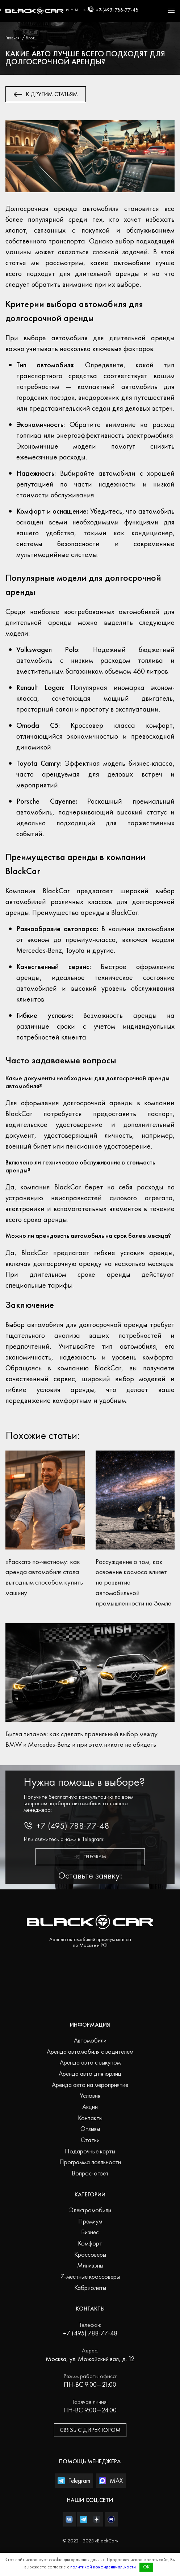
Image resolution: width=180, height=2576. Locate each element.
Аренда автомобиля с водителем (90, 2051)
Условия (90, 2095)
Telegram (90, 1856)
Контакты (90, 2118)
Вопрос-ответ (90, 2173)
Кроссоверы (90, 2254)
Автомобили (90, 2040)
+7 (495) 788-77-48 (113, 9)
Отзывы (90, 2129)
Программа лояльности (90, 2162)
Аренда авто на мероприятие (90, 2084)
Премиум (90, 2221)
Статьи (90, 2140)
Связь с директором (90, 2430)
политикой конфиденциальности (103, 2567)
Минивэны (90, 2265)
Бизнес (90, 2232)
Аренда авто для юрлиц (90, 2073)
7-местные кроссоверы (90, 2276)
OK (146, 2567)
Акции (90, 2106)
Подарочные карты (90, 2151)
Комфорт (90, 2243)
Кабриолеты (90, 2287)
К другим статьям (46, 94)
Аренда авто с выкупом (90, 2062)
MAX (111, 2480)
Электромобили (90, 2210)
